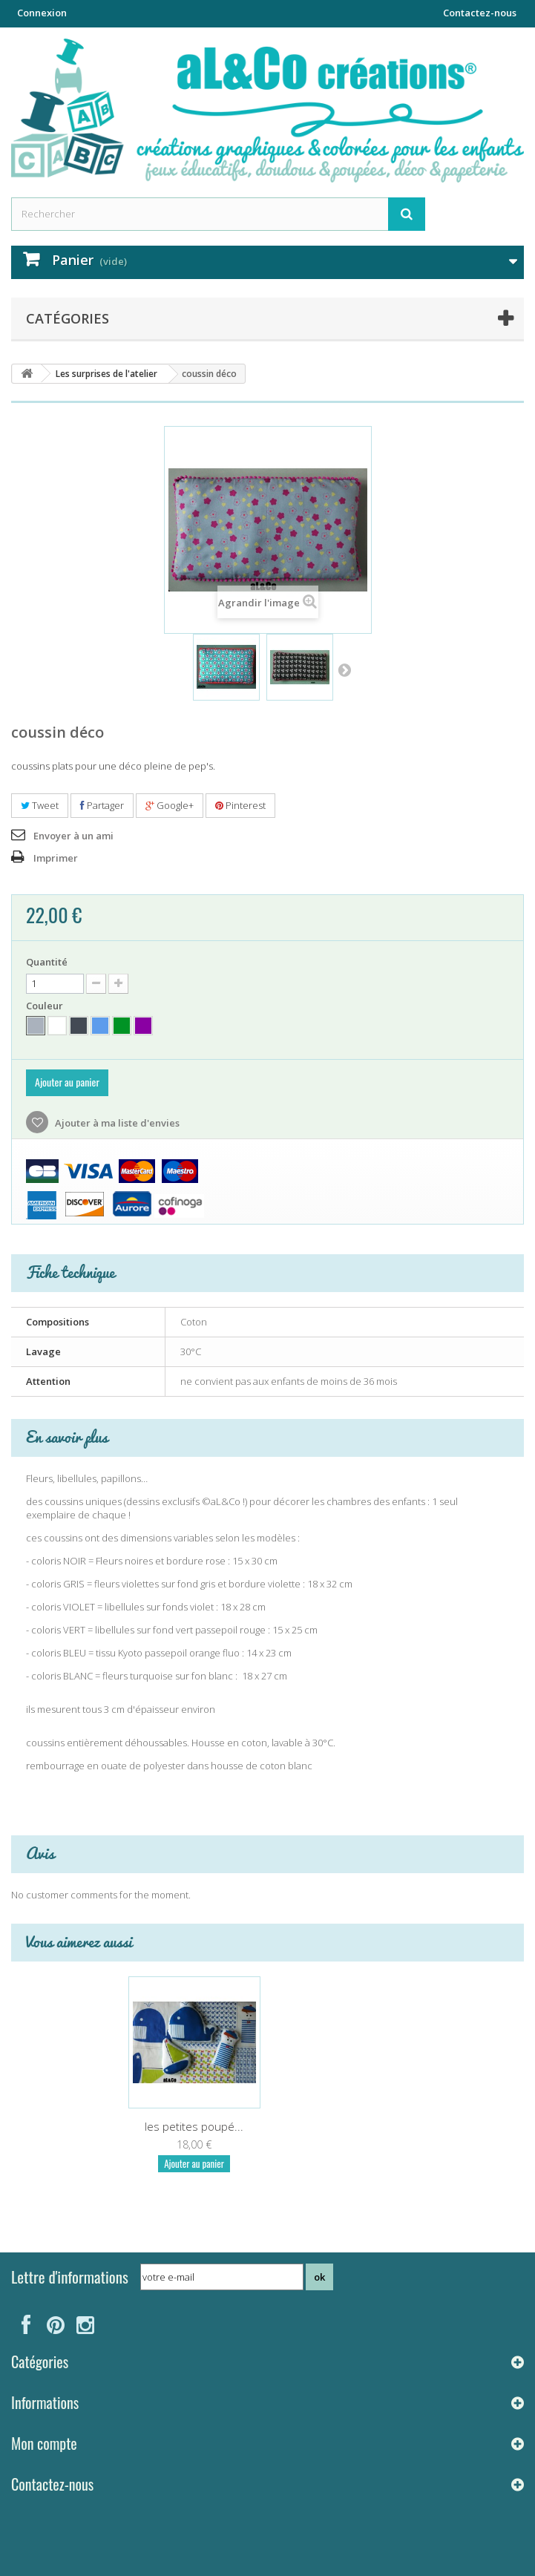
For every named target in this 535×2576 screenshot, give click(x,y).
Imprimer (55, 858)
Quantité (47, 962)
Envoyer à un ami (73, 835)
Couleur (45, 1005)
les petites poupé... (194, 2126)
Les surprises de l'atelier (106, 373)
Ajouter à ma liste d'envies (116, 1123)
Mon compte (44, 2443)
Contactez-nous (479, 12)
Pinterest (240, 805)
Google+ (169, 805)
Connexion (42, 12)
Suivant (344, 669)
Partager (102, 805)
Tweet (40, 805)
